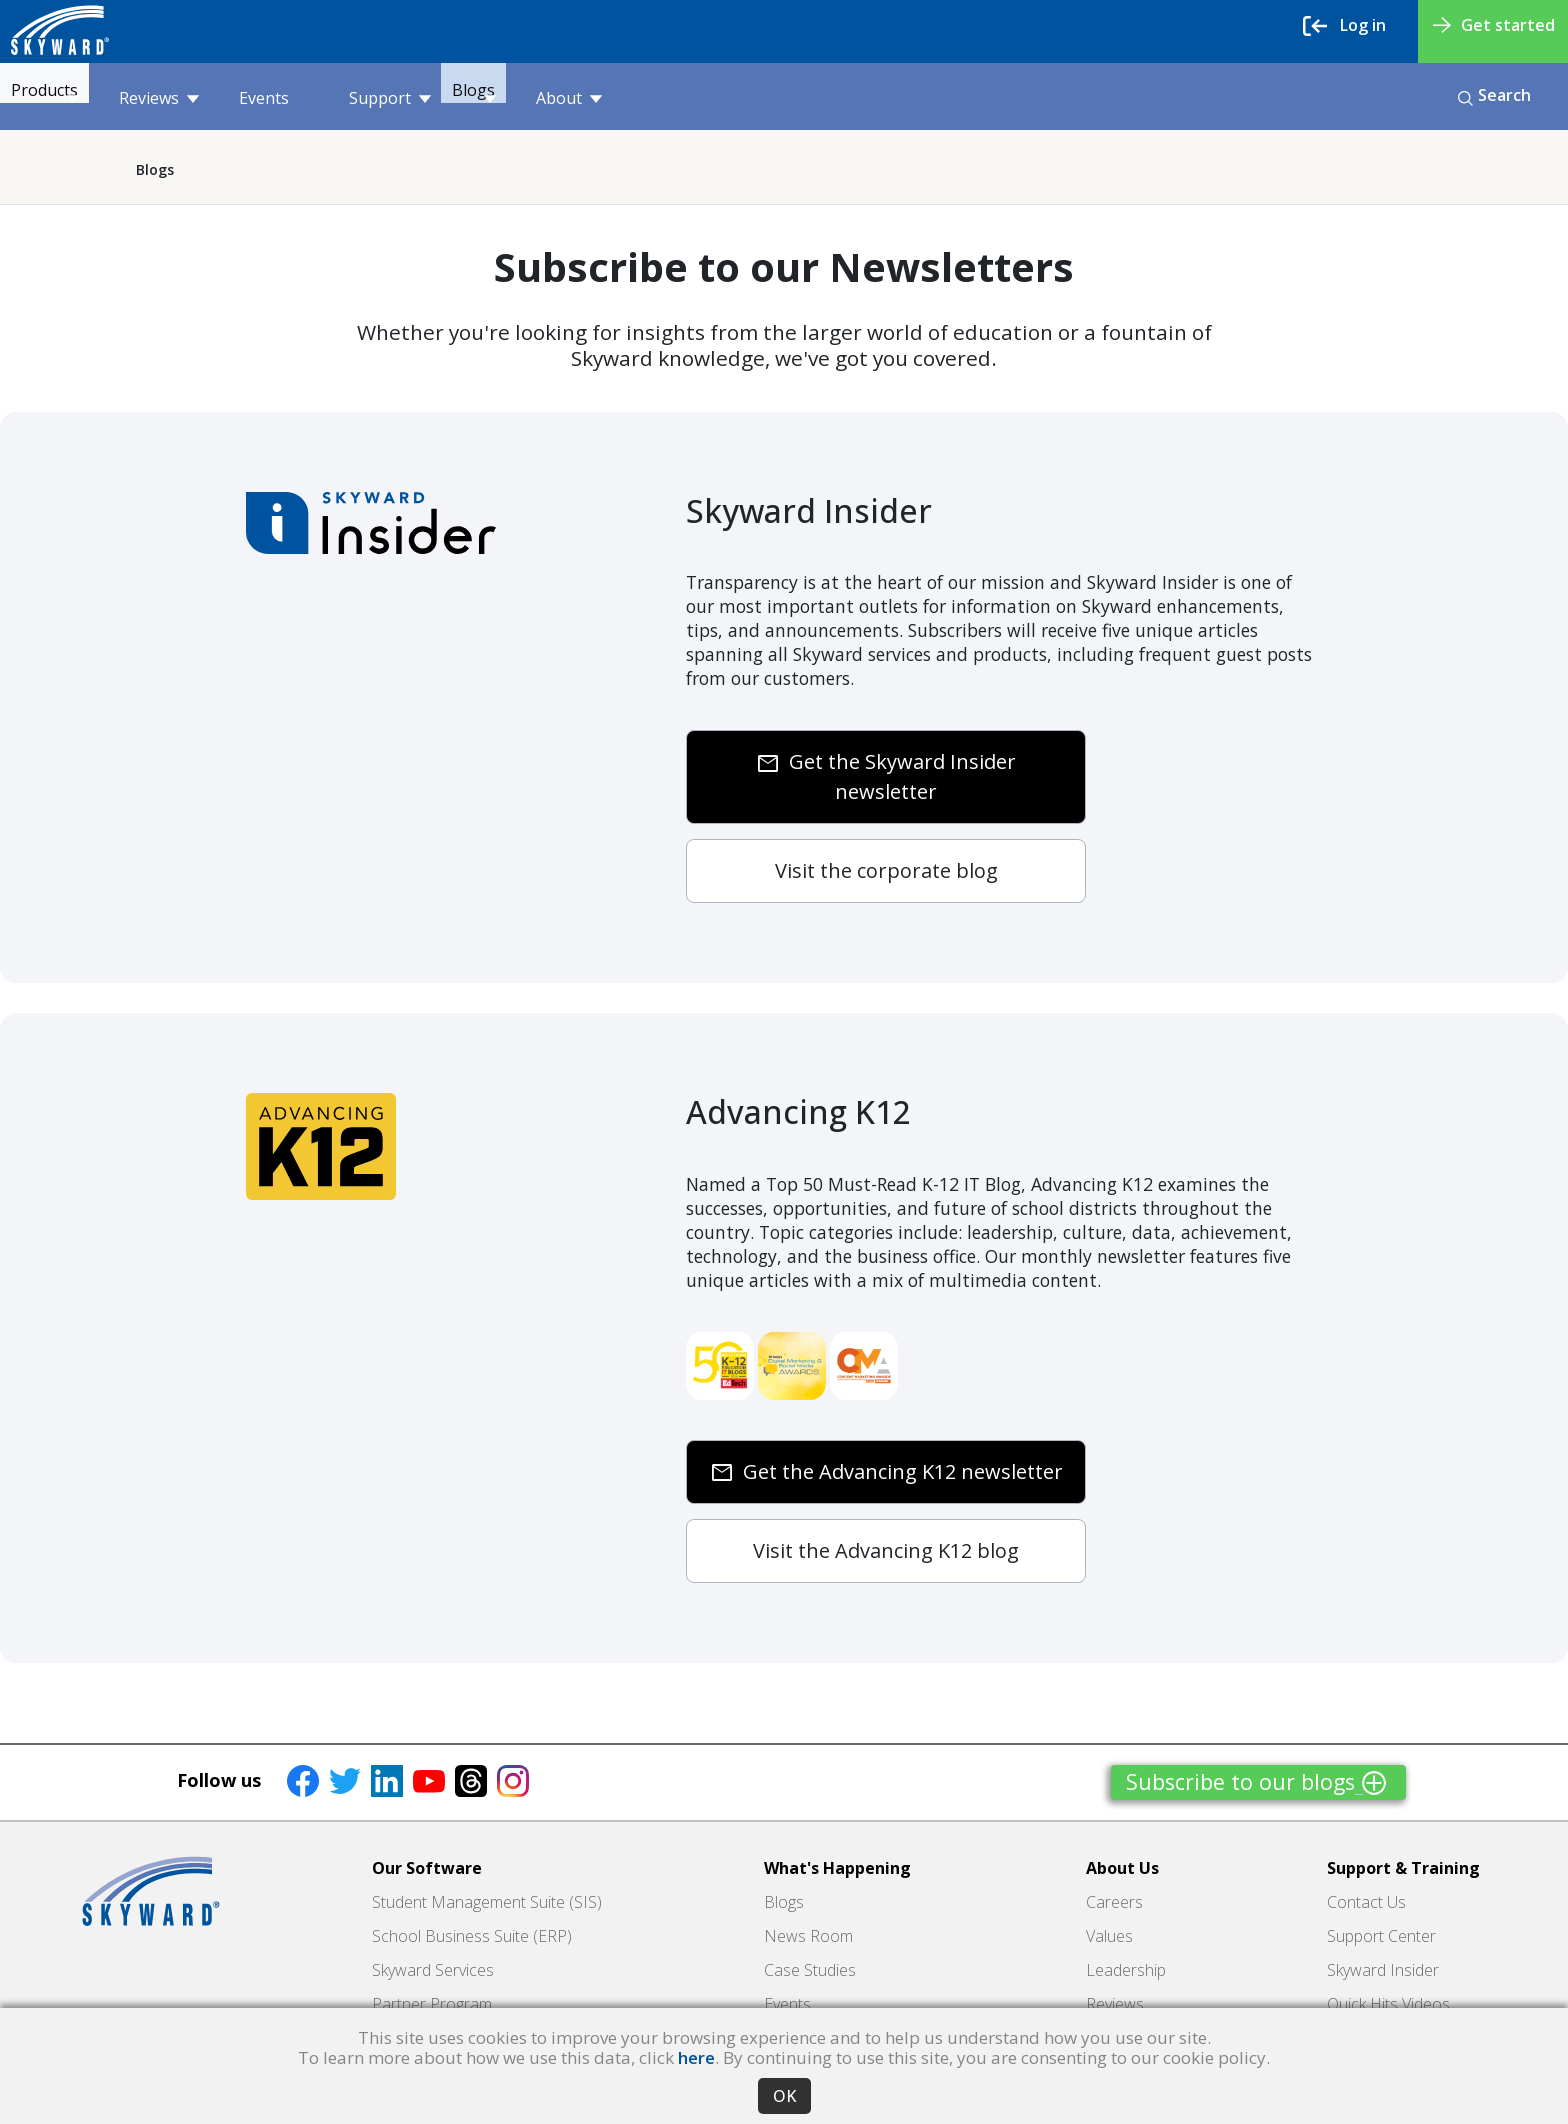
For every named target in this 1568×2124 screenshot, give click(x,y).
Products (73, 98)
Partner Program (432, 2004)
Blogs (540, 98)
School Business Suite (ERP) (472, 1936)
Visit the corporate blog (886, 870)
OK (784, 2096)
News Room (808, 1936)
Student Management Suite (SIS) (487, 1902)
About (645, 98)
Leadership (1126, 1970)
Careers (1114, 1902)
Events (302, 98)
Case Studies (810, 1970)
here (696, 2057)
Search (1494, 95)
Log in (1344, 26)
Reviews (197, 98)
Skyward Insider (1383, 1970)
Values (1109, 1936)
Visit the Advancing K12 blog (886, 1550)
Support (428, 98)
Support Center (1381, 1936)
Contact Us (1366, 1902)
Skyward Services (433, 1970)
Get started (1494, 25)
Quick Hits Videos (1388, 2004)
